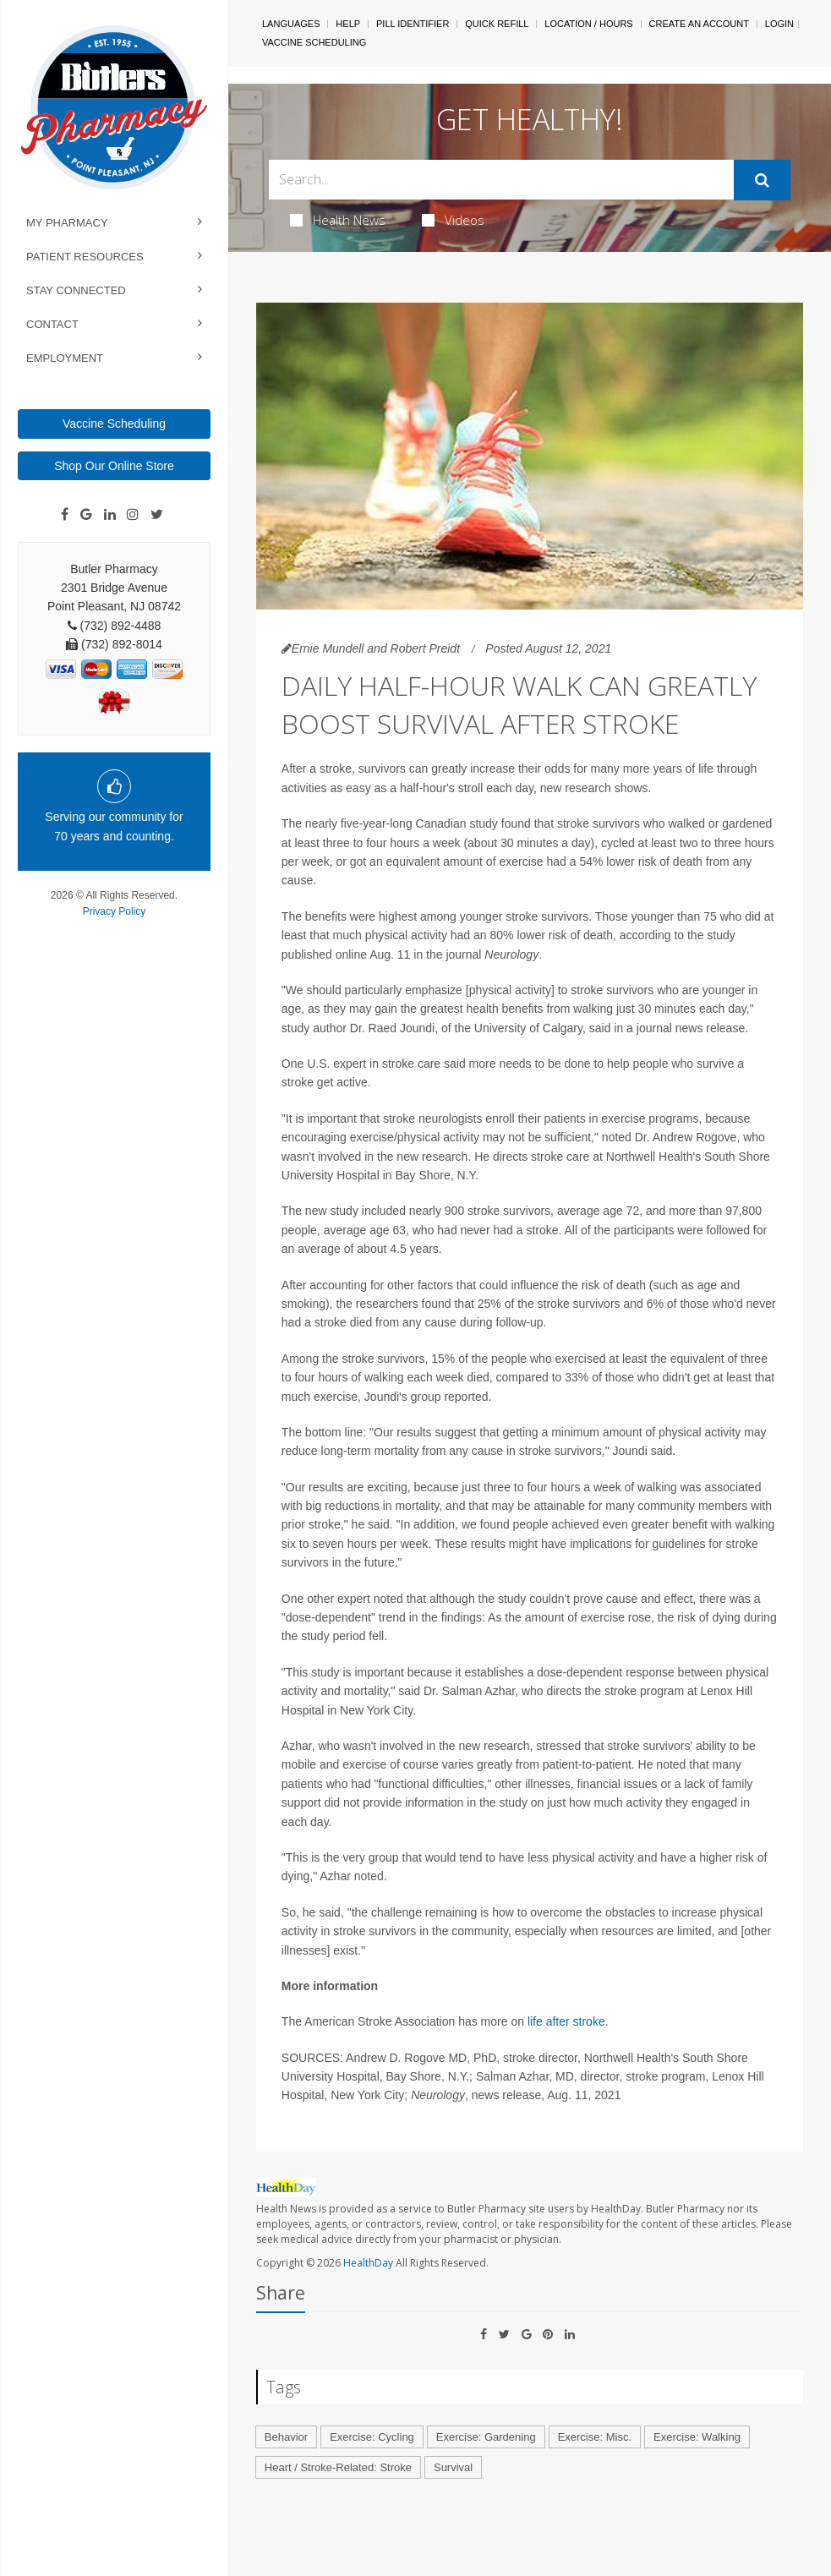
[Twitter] (156, 515)
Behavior (286, 2437)
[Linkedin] (110, 515)
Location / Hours (588, 24)
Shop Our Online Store (114, 466)
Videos (453, 219)
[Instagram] (133, 515)
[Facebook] (64, 515)
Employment (64, 358)
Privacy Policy (114, 911)
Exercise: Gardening (486, 2437)
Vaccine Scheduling (114, 423)
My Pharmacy (67, 222)
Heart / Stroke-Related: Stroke (338, 2467)
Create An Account (699, 24)
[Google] (86, 515)
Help (348, 24)
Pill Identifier (412, 24)
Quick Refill (496, 24)
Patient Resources (85, 256)
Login (779, 24)
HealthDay (368, 2263)
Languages (291, 24)
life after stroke (566, 2021)
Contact (52, 324)
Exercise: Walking (697, 2437)
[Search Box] (501, 180)
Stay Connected (76, 290)
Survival (453, 2467)
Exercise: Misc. (594, 2437)
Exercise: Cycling (372, 2437)
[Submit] (762, 180)
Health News (337, 219)
